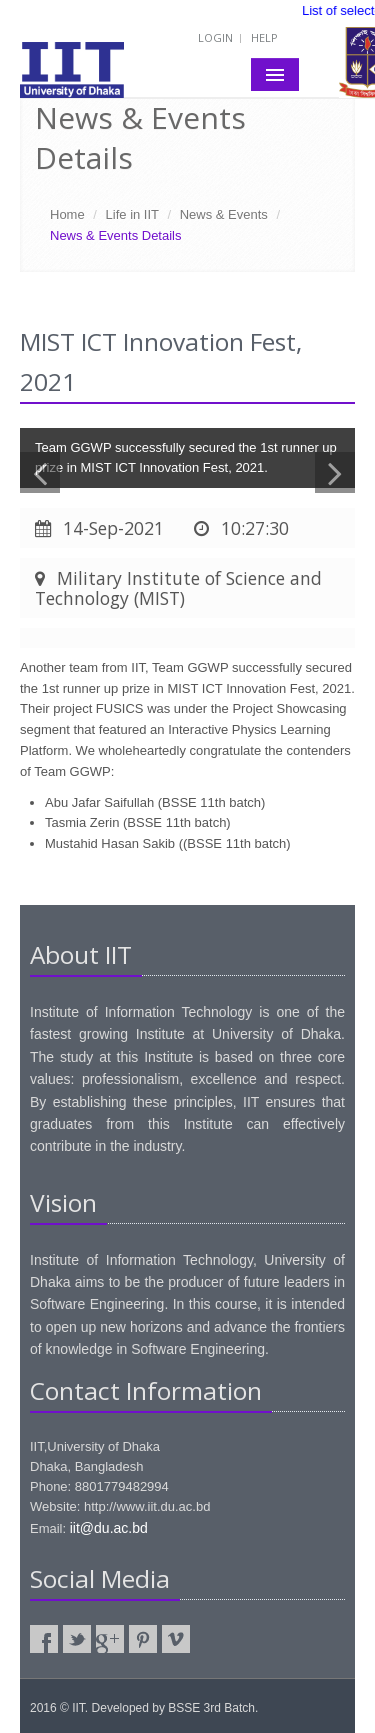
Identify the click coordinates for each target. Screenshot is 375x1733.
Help (264, 37)
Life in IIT (132, 214)
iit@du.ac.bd (109, 1528)
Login (215, 37)
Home (67, 214)
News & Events (224, 214)
